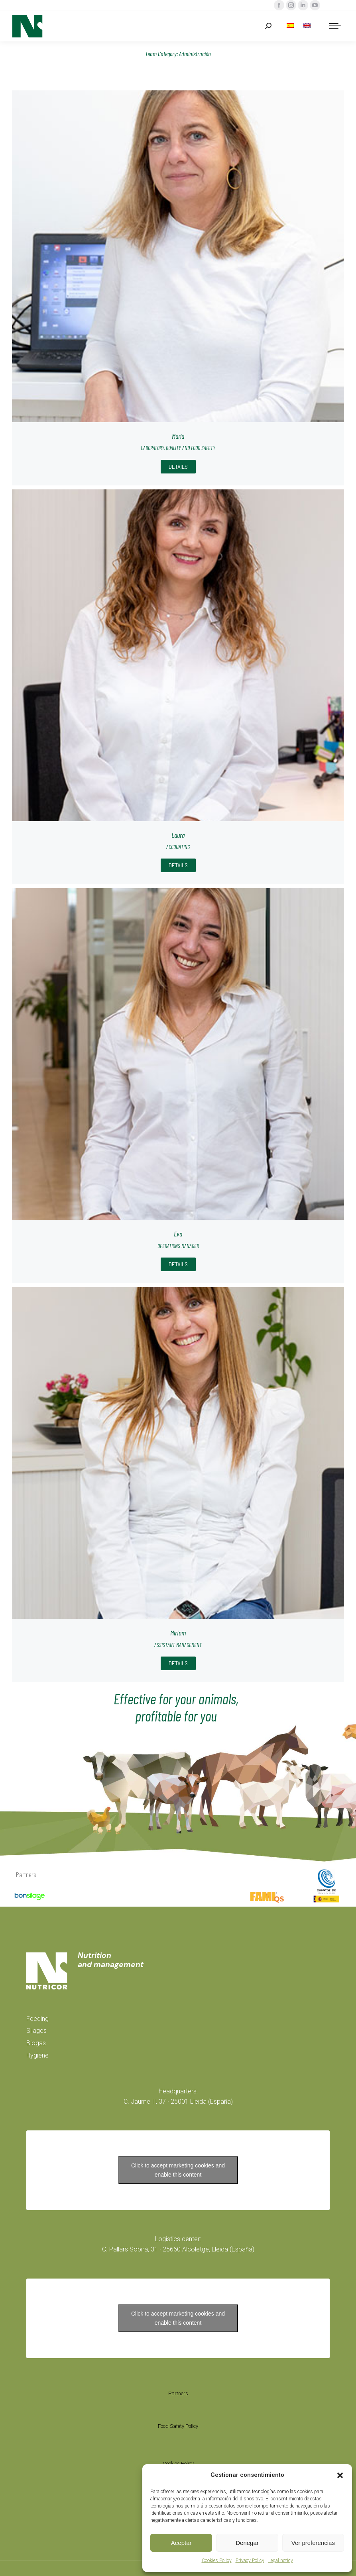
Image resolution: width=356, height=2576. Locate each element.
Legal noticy (280, 2560)
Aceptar (181, 2542)
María (178, 436)
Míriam (178, 1632)
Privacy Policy (250, 2560)
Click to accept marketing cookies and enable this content (178, 2170)
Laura (178, 835)
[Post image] (178, 256)
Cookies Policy (217, 2560)
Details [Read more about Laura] (178, 865)
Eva (178, 1233)
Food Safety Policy (178, 2426)
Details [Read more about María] (178, 467)
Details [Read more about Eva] (178, 1264)
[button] (340, 2475)
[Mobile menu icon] (335, 26)
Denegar (247, 2542)
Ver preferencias (313, 2542)
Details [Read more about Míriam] (178, 1663)
